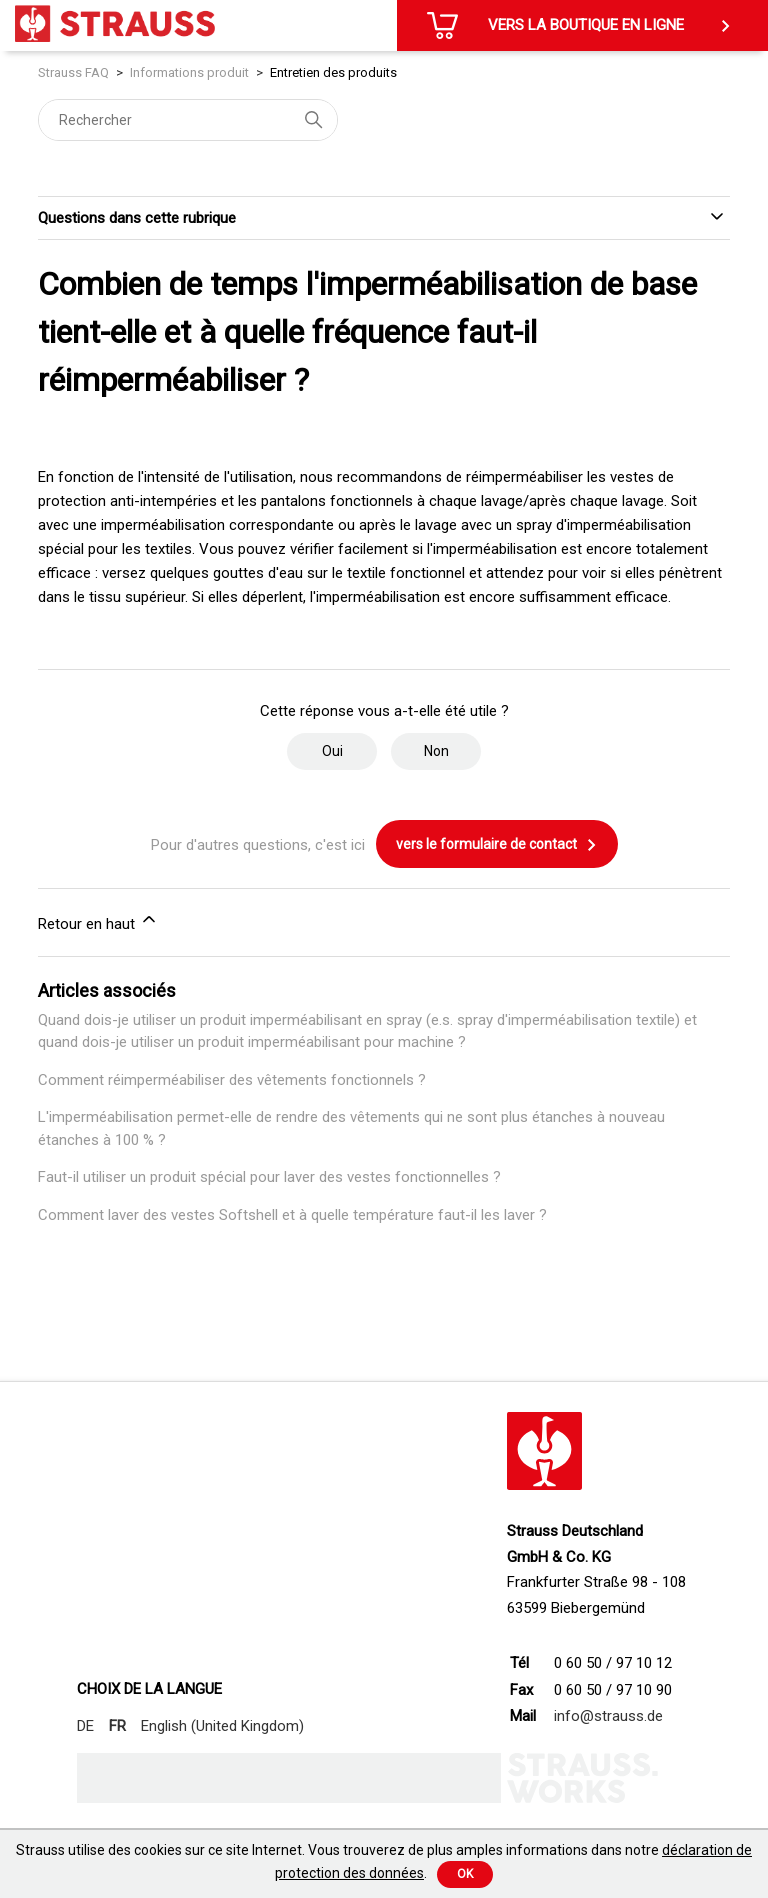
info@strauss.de (608, 1716)
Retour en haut (98, 921)
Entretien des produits (333, 72)
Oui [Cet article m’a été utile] (332, 751)
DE (85, 1726)
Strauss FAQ (75, 72)
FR (117, 1726)
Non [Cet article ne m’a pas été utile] (436, 751)
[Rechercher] (188, 120)
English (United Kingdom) (222, 1726)
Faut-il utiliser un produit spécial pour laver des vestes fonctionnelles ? (269, 1177)
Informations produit (189, 72)
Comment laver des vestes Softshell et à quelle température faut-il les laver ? (292, 1215)
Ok (465, 1874)
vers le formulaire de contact (497, 845)
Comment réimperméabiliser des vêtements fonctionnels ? (232, 1080)
